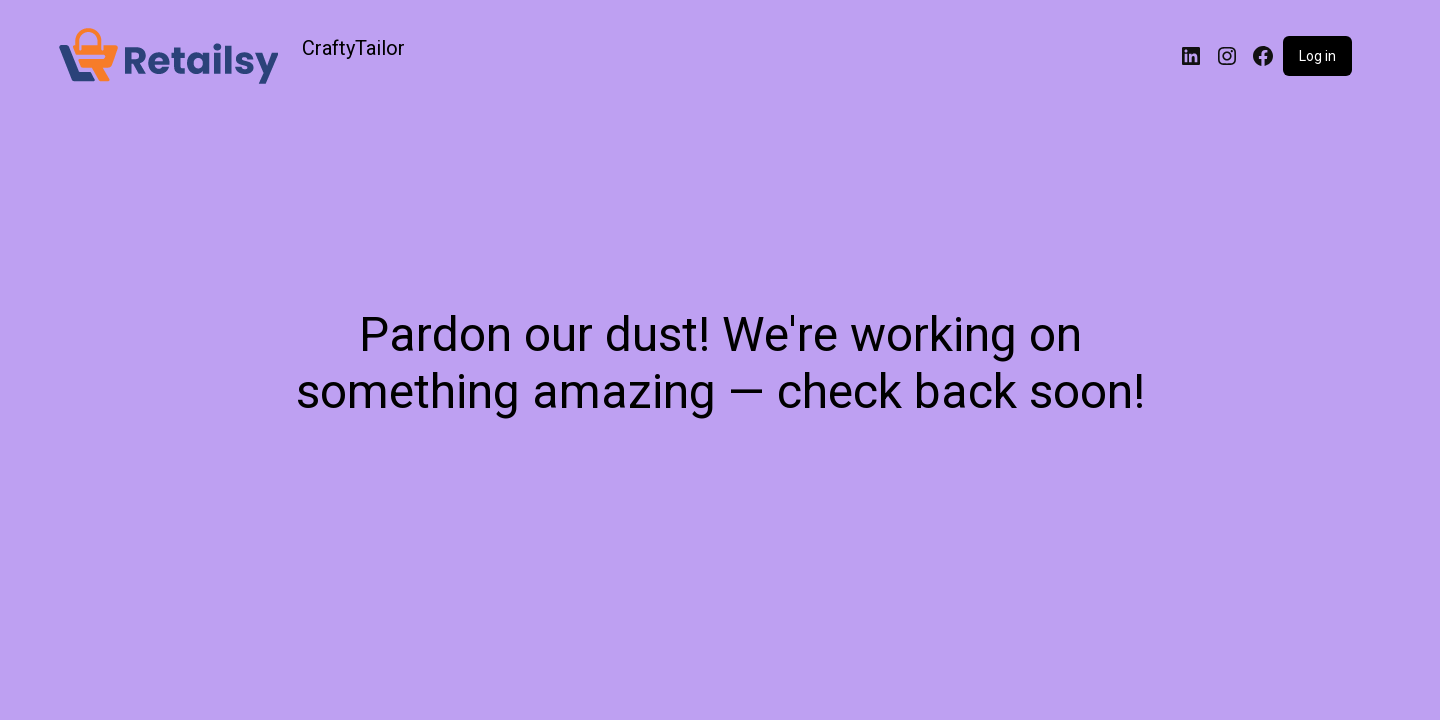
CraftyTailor (353, 48)
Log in (1317, 56)
